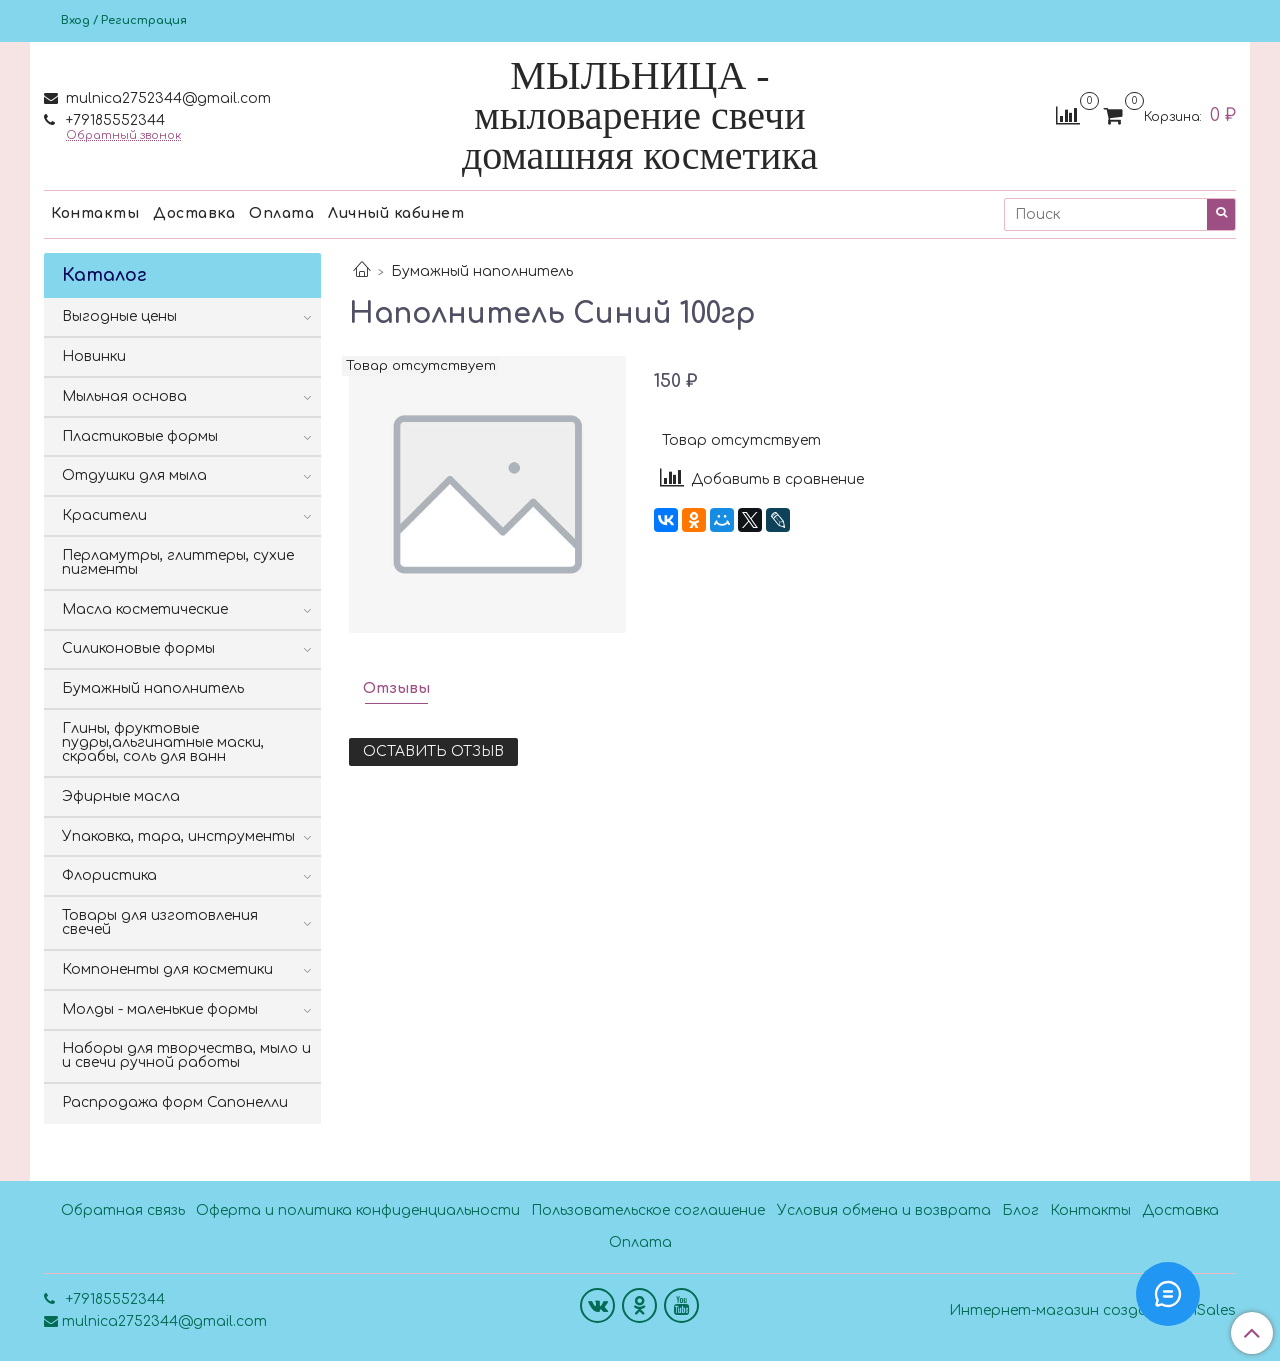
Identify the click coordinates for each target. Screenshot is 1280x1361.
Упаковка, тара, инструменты (178, 836)
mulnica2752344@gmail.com (166, 98)
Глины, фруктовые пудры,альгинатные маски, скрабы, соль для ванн (163, 742)
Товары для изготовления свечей (160, 922)
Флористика (109, 875)
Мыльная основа (124, 396)
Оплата (281, 213)
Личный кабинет (396, 213)
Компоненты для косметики (167, 969)
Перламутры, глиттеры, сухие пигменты (178, 562)
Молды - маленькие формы (160, 1009)
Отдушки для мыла (134, 475)
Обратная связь (123, 1210)
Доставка (194, 213)
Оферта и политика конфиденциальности (358, 1210)
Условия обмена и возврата (884, 1210)
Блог (1020, 1210)
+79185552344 (113, 120)
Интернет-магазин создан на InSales (1092, 1311)
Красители (104, 515)
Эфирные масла (121, 796)
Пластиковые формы (140, 436)
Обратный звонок (123, 135)
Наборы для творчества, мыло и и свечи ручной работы (186, 1055)
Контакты (95, 213)
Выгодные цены (119, 316)
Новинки (94, 356)
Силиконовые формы (138, 648)
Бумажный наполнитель (482, 271)
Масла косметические (145, 609)
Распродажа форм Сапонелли (175, 1102)
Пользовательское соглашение (648, 1210)
